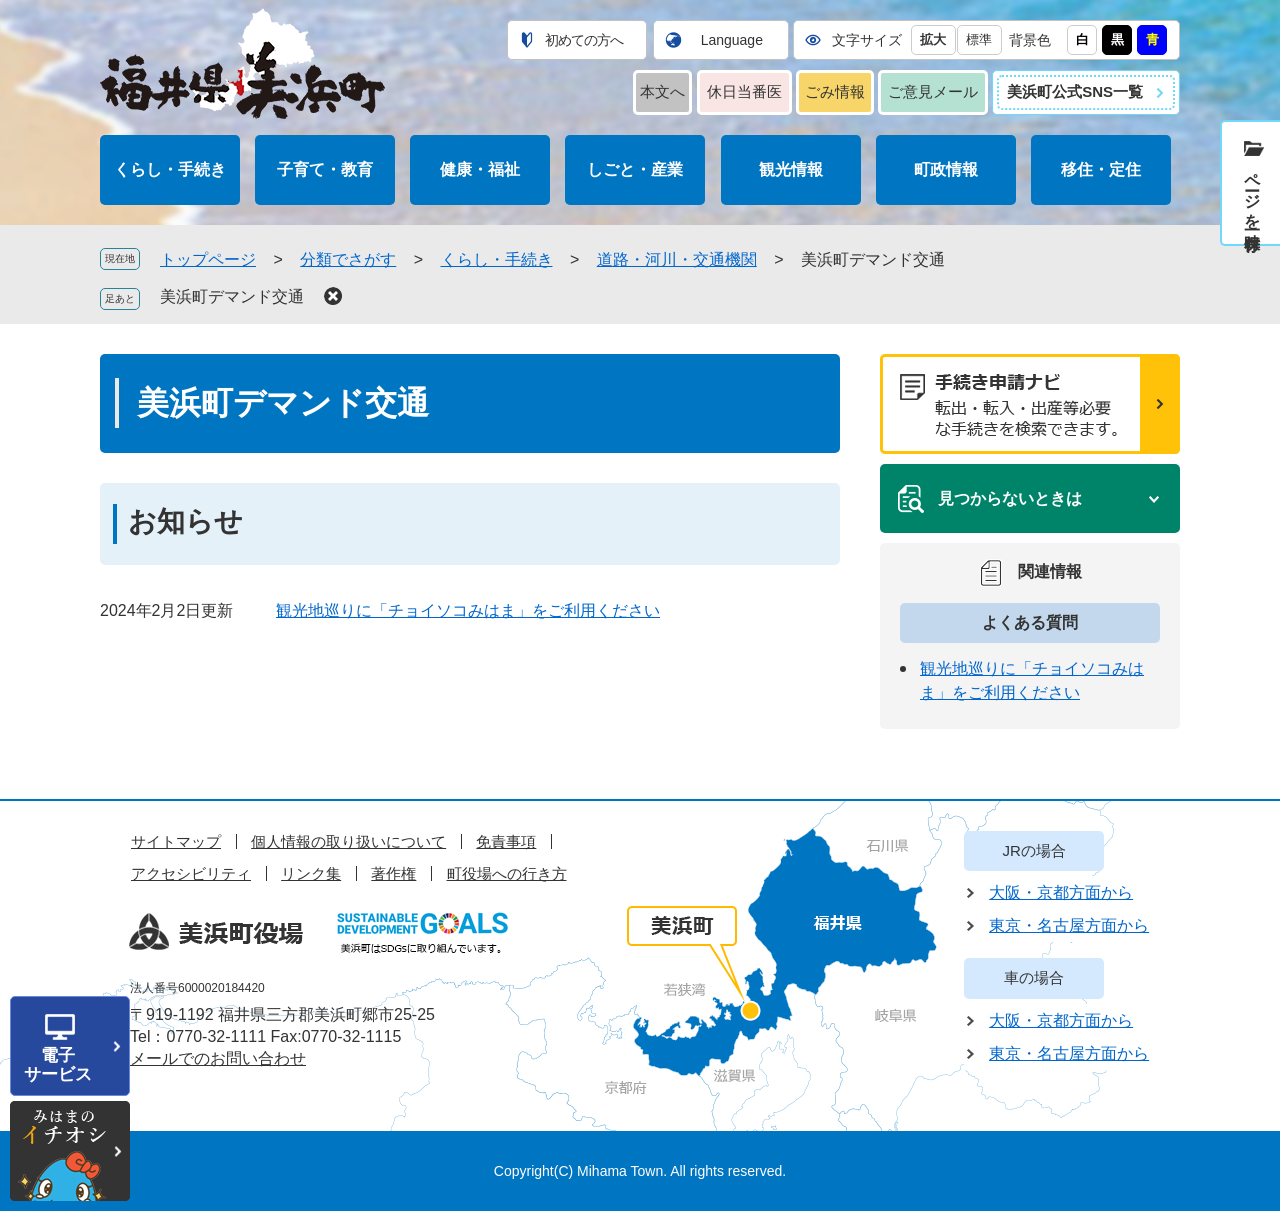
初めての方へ (584, 40)
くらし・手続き (170, 169)
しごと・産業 (635, 169)
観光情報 (791, 169)
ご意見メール (933, 91)
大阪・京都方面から (1061, 892)
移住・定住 (1101, 169)
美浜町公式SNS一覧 (1075, 91)
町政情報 (946, 169)
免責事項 (506, 841)
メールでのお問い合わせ (218, 1058)
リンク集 (311, 873)
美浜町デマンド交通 (232, 296)
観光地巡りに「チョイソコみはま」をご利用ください (468, 610)
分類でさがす (348, 259)
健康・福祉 (480, 169)
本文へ (662, 91)
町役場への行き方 (507, 873)
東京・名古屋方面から (1069, 925)
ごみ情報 (835, 91)
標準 (979, 39)
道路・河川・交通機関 (677, 259)
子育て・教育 (325, 169)
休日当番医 (744, 91)
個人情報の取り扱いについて (348, 841)
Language (732, 40)
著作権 (393, 873)
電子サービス (58, 1065)
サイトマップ (176, 841)
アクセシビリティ (191, 873)
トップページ (208, 259)
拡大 (933, 39)
